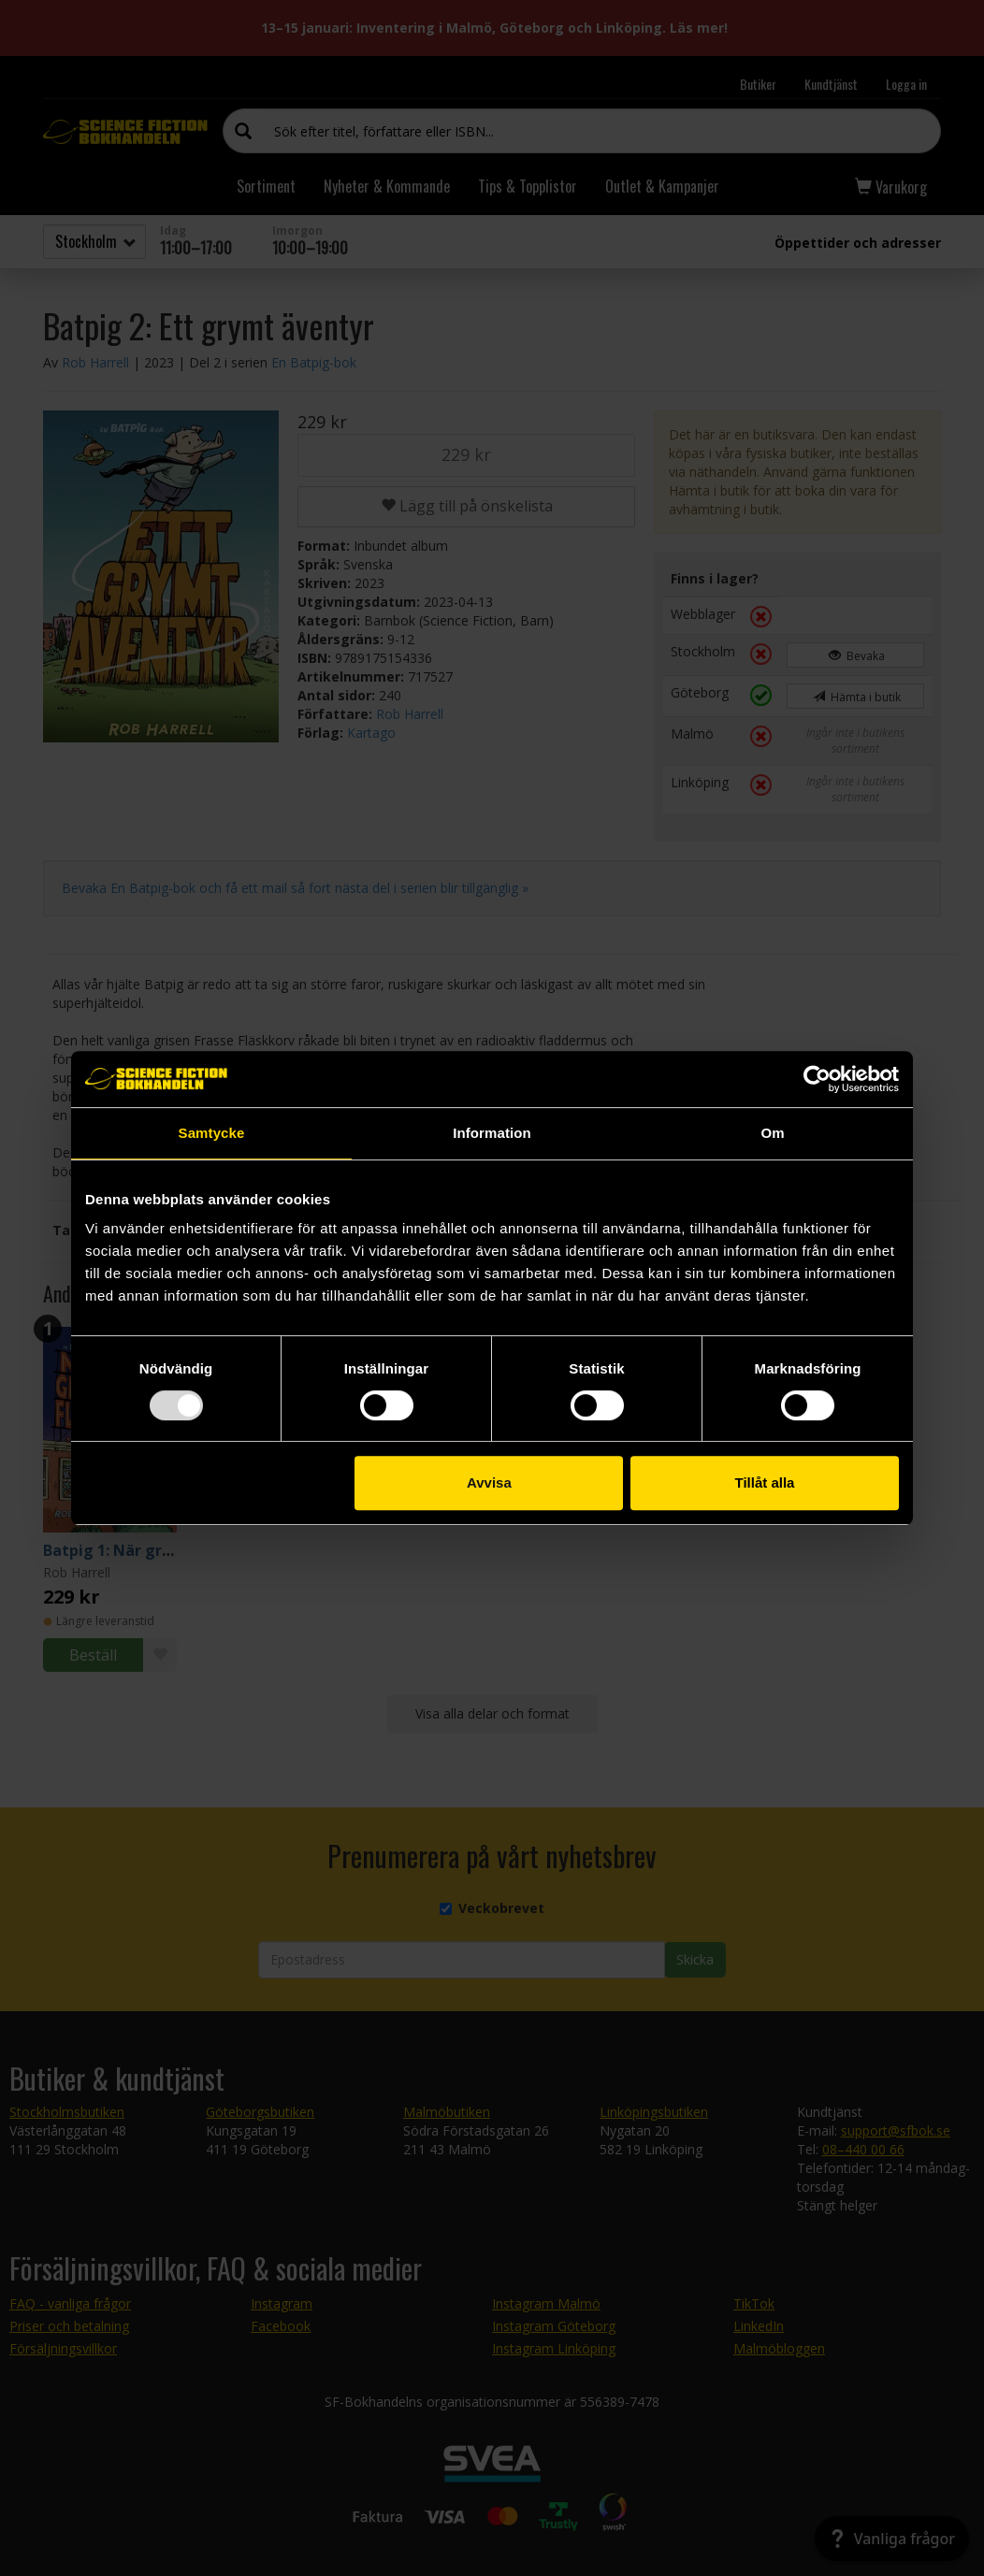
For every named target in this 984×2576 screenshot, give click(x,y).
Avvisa (489, 1482)
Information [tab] (492, 1133)
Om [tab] (772, 1133)
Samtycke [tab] (212, 1133)
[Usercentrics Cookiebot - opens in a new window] (817, 1079)
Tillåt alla (764, 1482)
